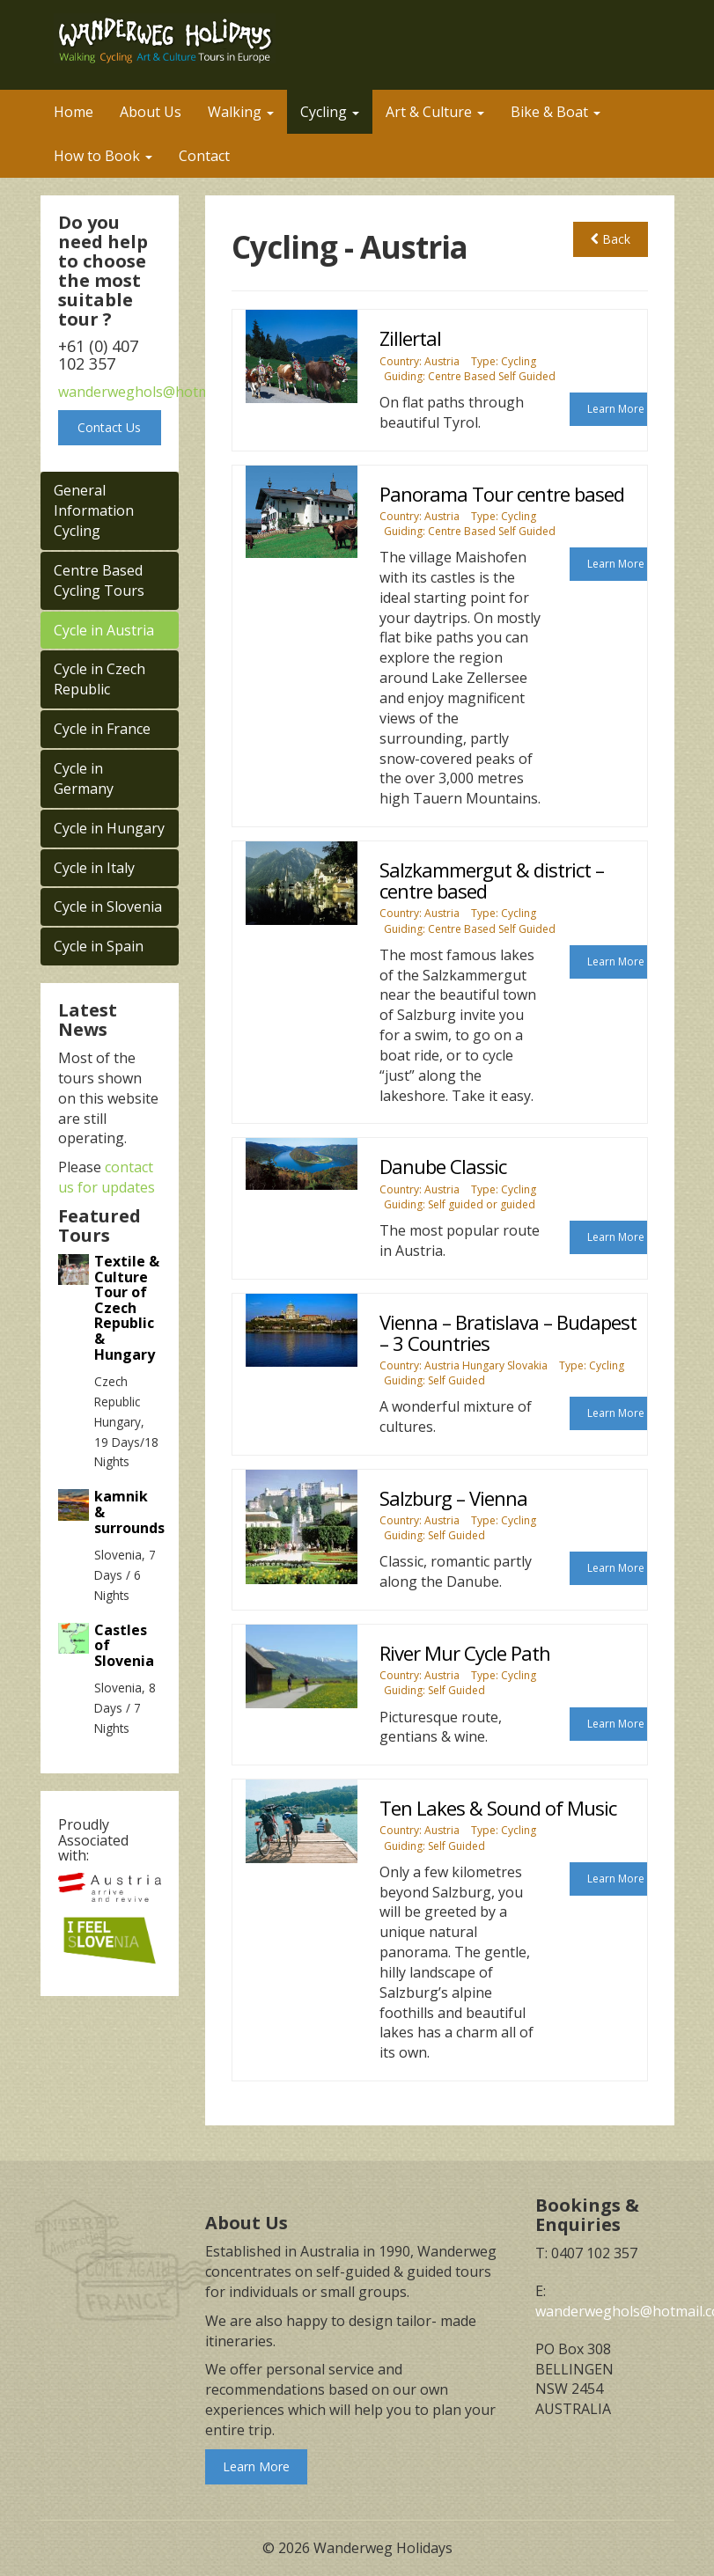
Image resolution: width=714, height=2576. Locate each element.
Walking (241, 111)
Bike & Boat (555, 111)
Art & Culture (435, 111)
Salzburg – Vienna (453, 1498)
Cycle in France (102, 728)
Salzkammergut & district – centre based (491, 880)
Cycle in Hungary (109, 828)
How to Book (103, 155)
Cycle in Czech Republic (99, 679)
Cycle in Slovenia (108, 906)
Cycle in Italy (94, 867)
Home (73, 111)
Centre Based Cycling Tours (99, 580)
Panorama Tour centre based (501, 494)
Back (610, 239)
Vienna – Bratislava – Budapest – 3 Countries (508, 1332)
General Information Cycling (94, 510)
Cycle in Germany (84, 778)
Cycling (329, 111)
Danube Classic (442, 1166)
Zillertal (410, 338)
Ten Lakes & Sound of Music (497, 1807)
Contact (204, 155)
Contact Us (109, 427)
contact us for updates (106, 1177)
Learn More (615, 408)
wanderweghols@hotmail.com (156, 391)
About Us (150, 111)
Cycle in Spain (99, 946)
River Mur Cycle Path (464, 1653)
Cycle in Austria (104, 630)
